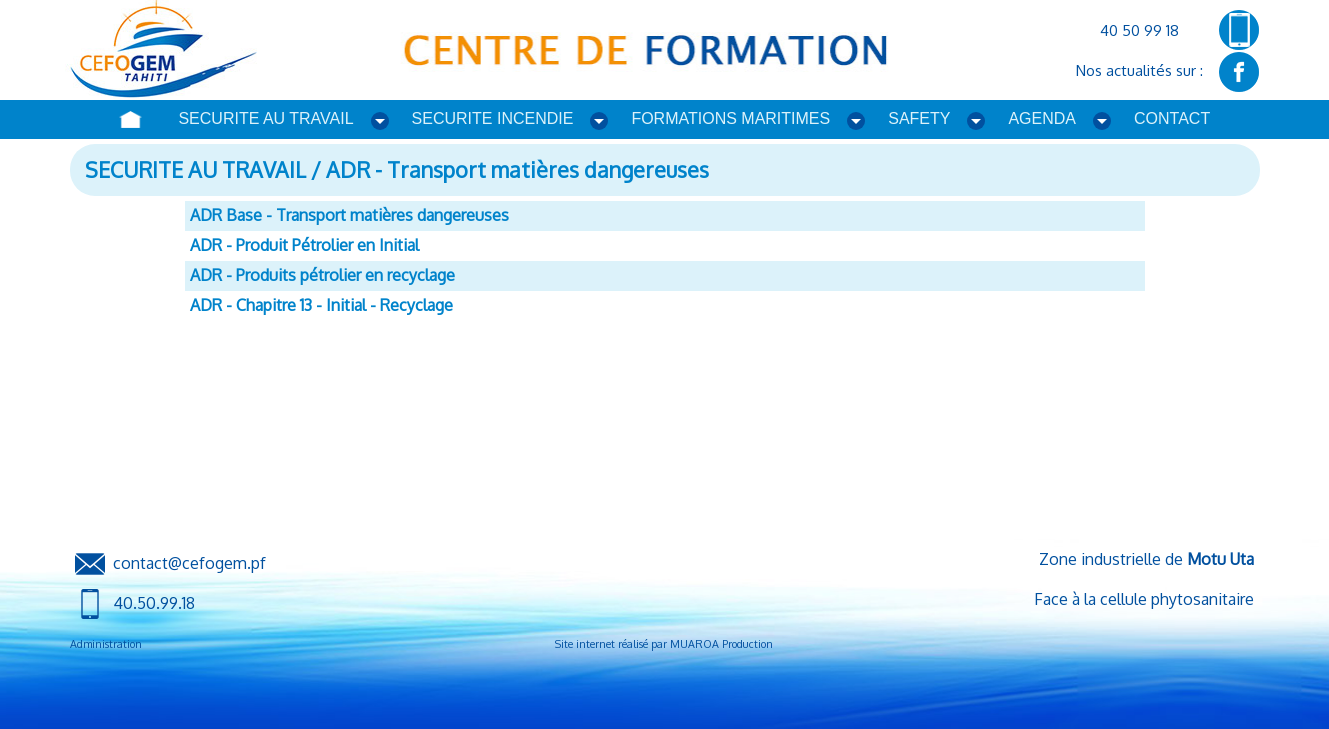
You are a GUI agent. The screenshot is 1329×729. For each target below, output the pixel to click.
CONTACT (1172, 118)
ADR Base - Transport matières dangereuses (349, 215)
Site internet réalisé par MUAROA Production (664, 644)
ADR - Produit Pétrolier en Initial (304, 245)
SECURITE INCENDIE (493, 118)
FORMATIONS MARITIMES (730, 118)
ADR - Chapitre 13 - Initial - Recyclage (321, 305)
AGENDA (1042, 118)
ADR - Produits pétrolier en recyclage (322, 275)
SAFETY (919, 118)
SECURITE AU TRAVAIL (265, 118)
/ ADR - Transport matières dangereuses (507, 169)
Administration (106, 644)
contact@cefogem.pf (189, 562)
